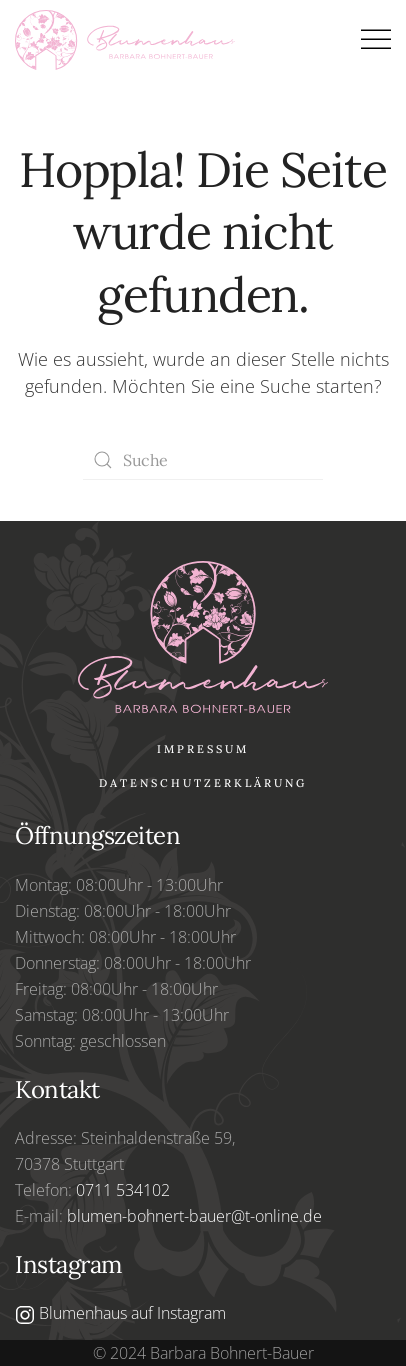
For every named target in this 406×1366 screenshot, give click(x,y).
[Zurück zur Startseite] (145, 40)
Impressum (203, 749)
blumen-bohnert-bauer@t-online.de (194, 1216)
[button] (376, 40)
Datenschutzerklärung (203, 783)
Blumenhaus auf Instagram (120, 1313)
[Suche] (203, 460)
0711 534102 (123, 1190)
